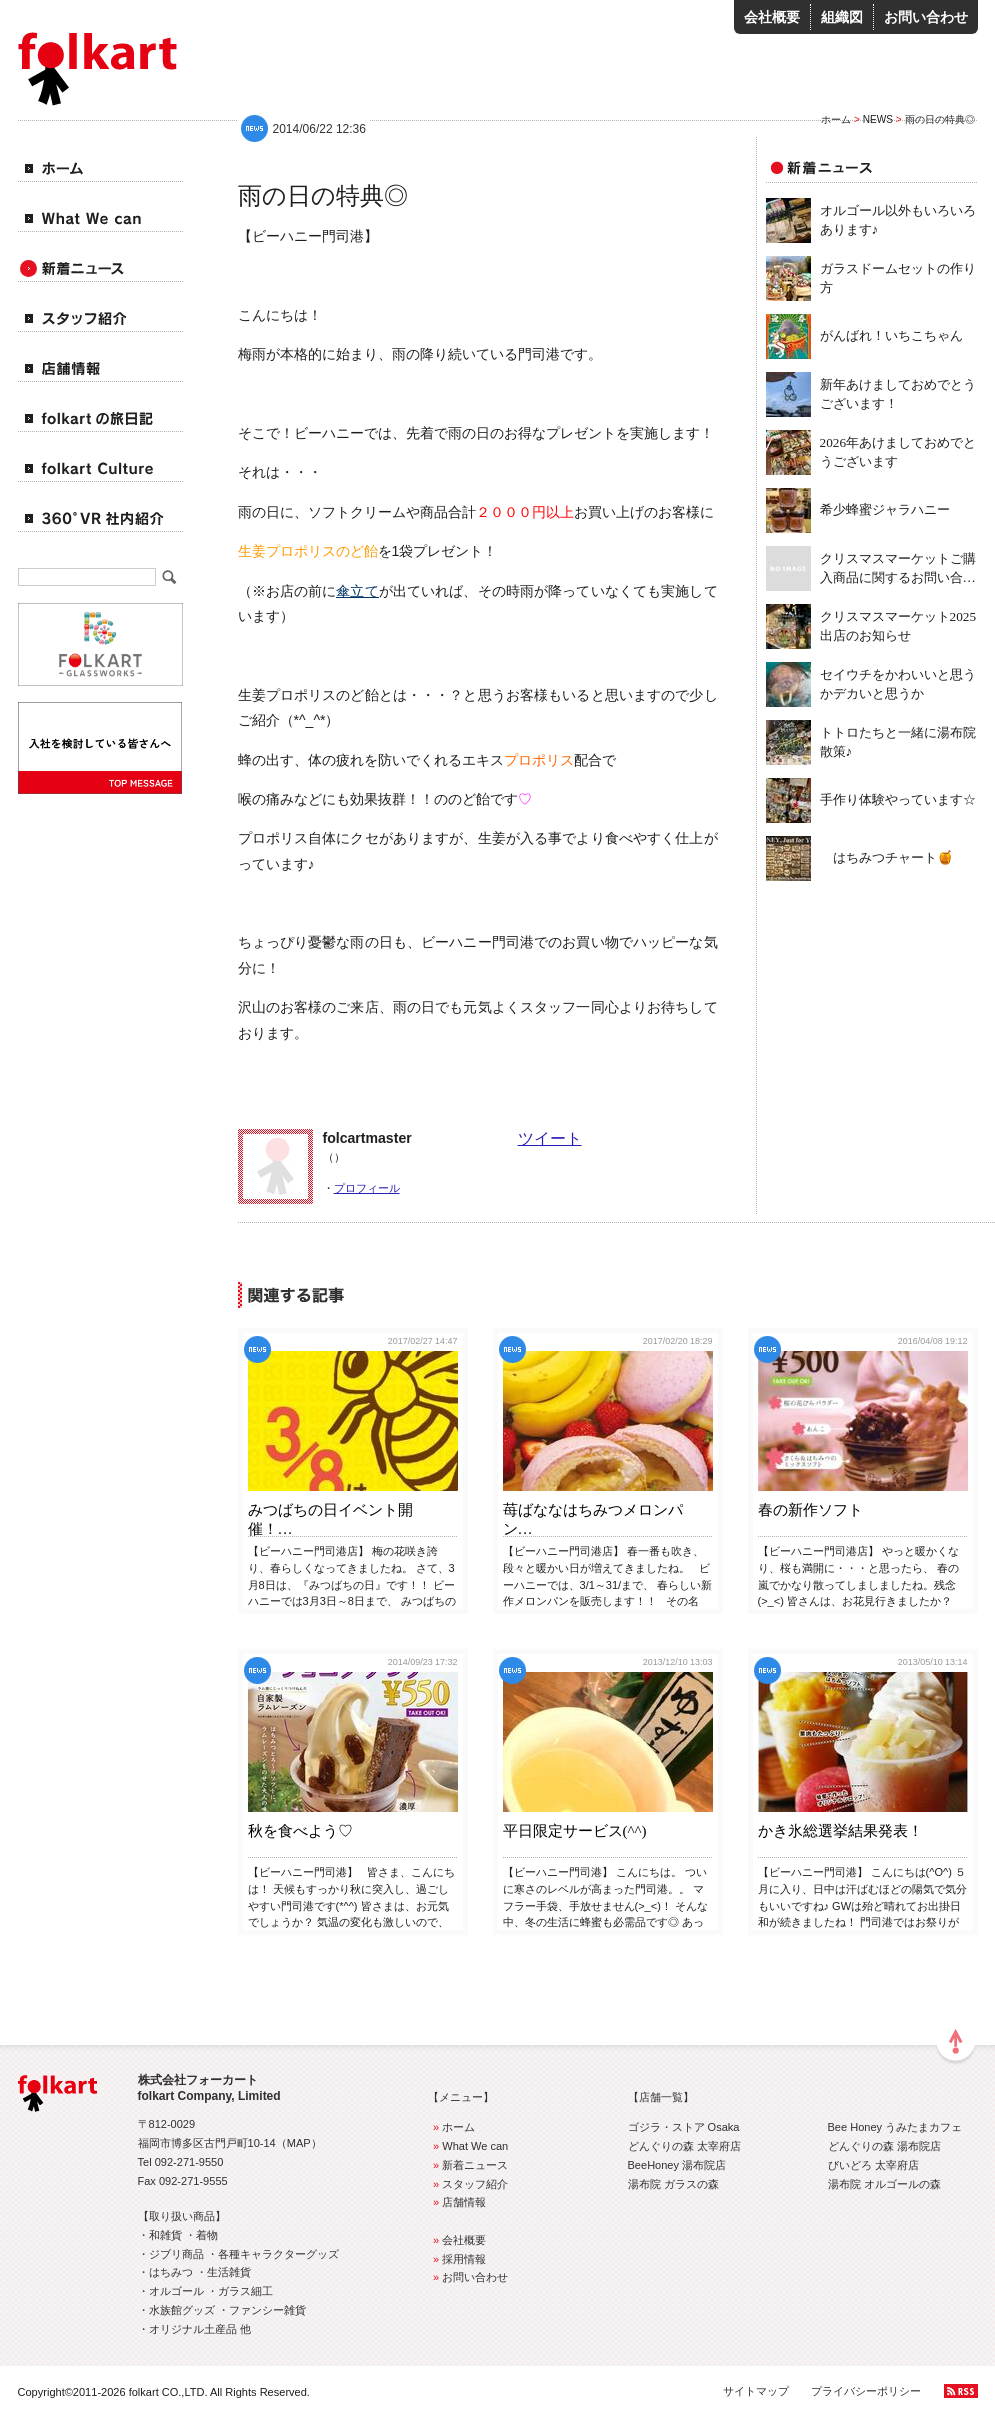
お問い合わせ (926, 17)
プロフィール (367, 1188)
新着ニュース (468, 2165)
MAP (299, 2143)
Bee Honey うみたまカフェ (895, 2127)
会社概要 (772, 17)
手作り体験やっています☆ (898, 799)
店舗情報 (457, 2202)
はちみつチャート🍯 (887, 857)
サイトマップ (756, 2391)
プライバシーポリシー (866, 2391)
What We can (468, 2146)
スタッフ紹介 (468, 2184)
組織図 (842, 17)
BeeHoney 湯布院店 (677, 2165)
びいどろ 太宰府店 (873, 2165)
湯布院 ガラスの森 (673, 2184)
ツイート (550, 1138)
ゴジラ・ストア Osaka (684, 2127)
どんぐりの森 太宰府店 (684, 2146)
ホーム (836, 119)
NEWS (878, 119)
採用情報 (457, 2259)
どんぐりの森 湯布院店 (884, 2146)
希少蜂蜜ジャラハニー (885, 509)
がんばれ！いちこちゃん (891, 335)
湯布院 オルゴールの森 (884, 2184)
